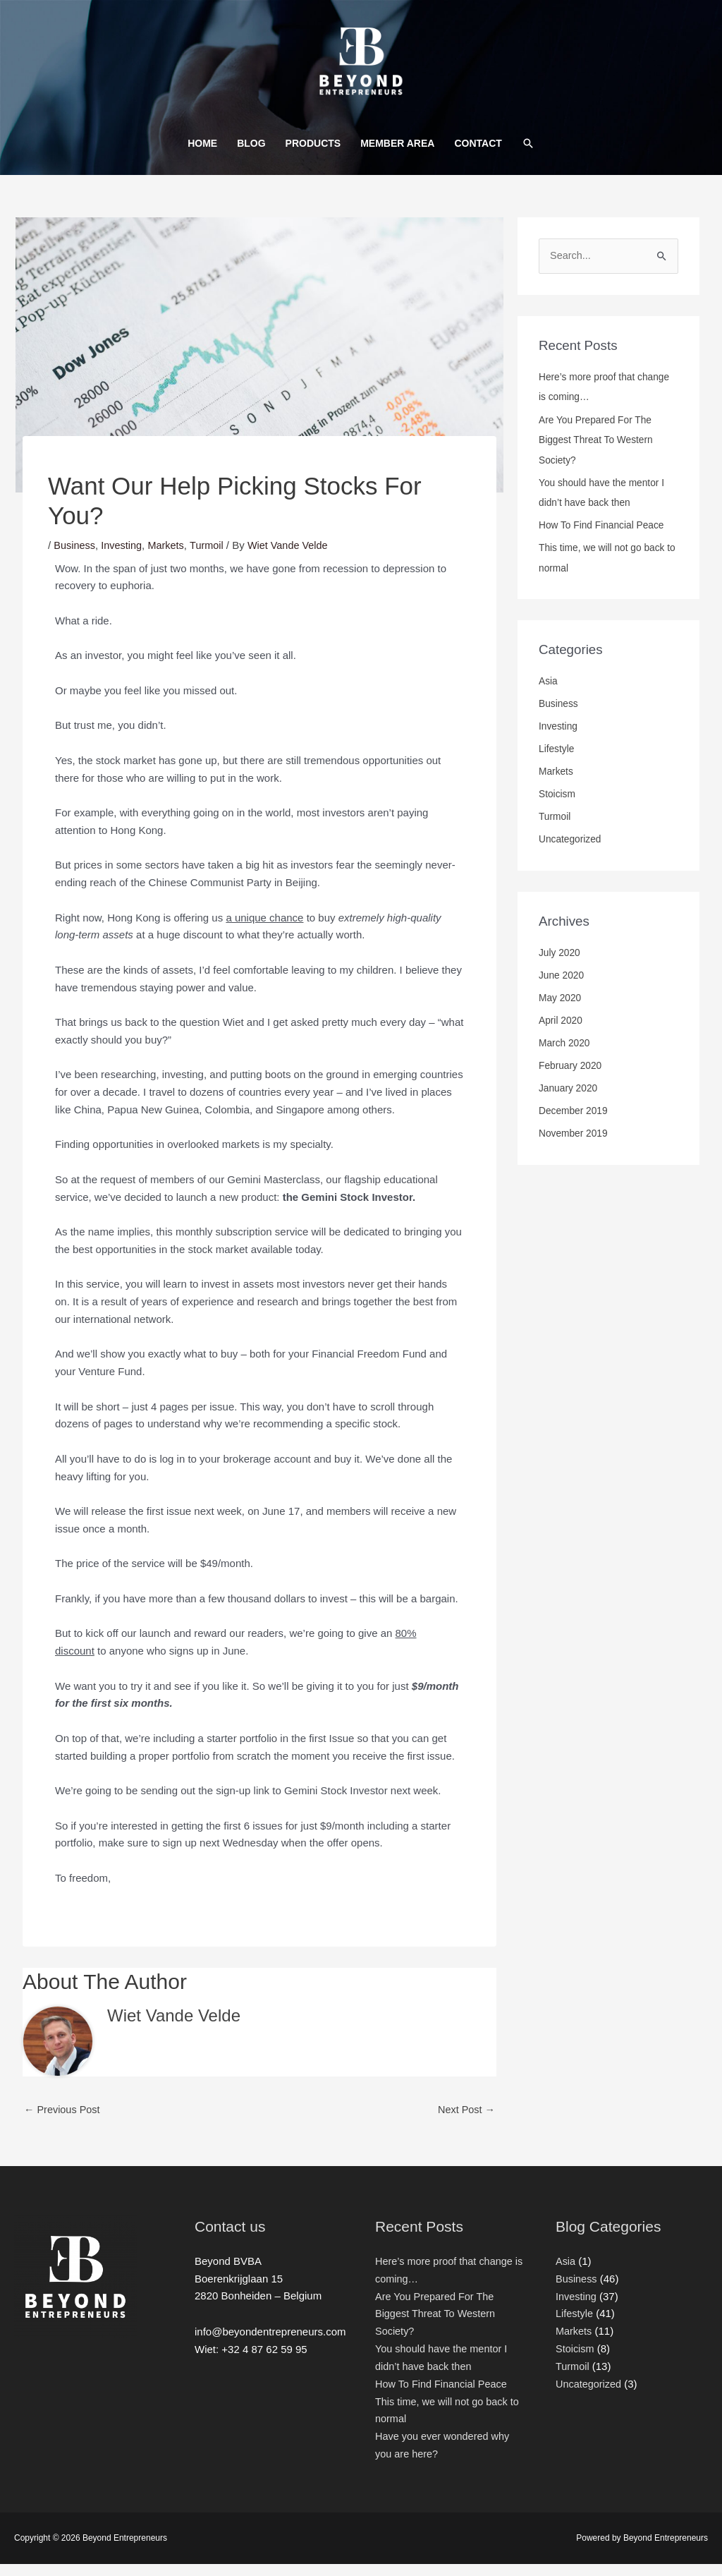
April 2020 (561, 1033)
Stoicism (558, 806)
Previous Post (63, 2121)
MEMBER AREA (397, 155)
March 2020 (565, 1055)
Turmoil (211, 556)
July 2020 (560, 964)
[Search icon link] (528, 155)
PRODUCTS (313, 155)
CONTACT (477, 155)
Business (75, 556)
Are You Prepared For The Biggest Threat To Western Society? (598, 452)
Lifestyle (557, 761)
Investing (124, 556)
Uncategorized (571, 851)
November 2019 (574, 1145)
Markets (169, 556)
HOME (202, 155)
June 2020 (562, 987)
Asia (548, 693)
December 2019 (574, 1123)
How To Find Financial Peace (603, 537)
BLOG (251, 155)
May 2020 (561, 1010)
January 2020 (569, 1100)
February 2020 (571, 1078)
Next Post (465, 2121)
